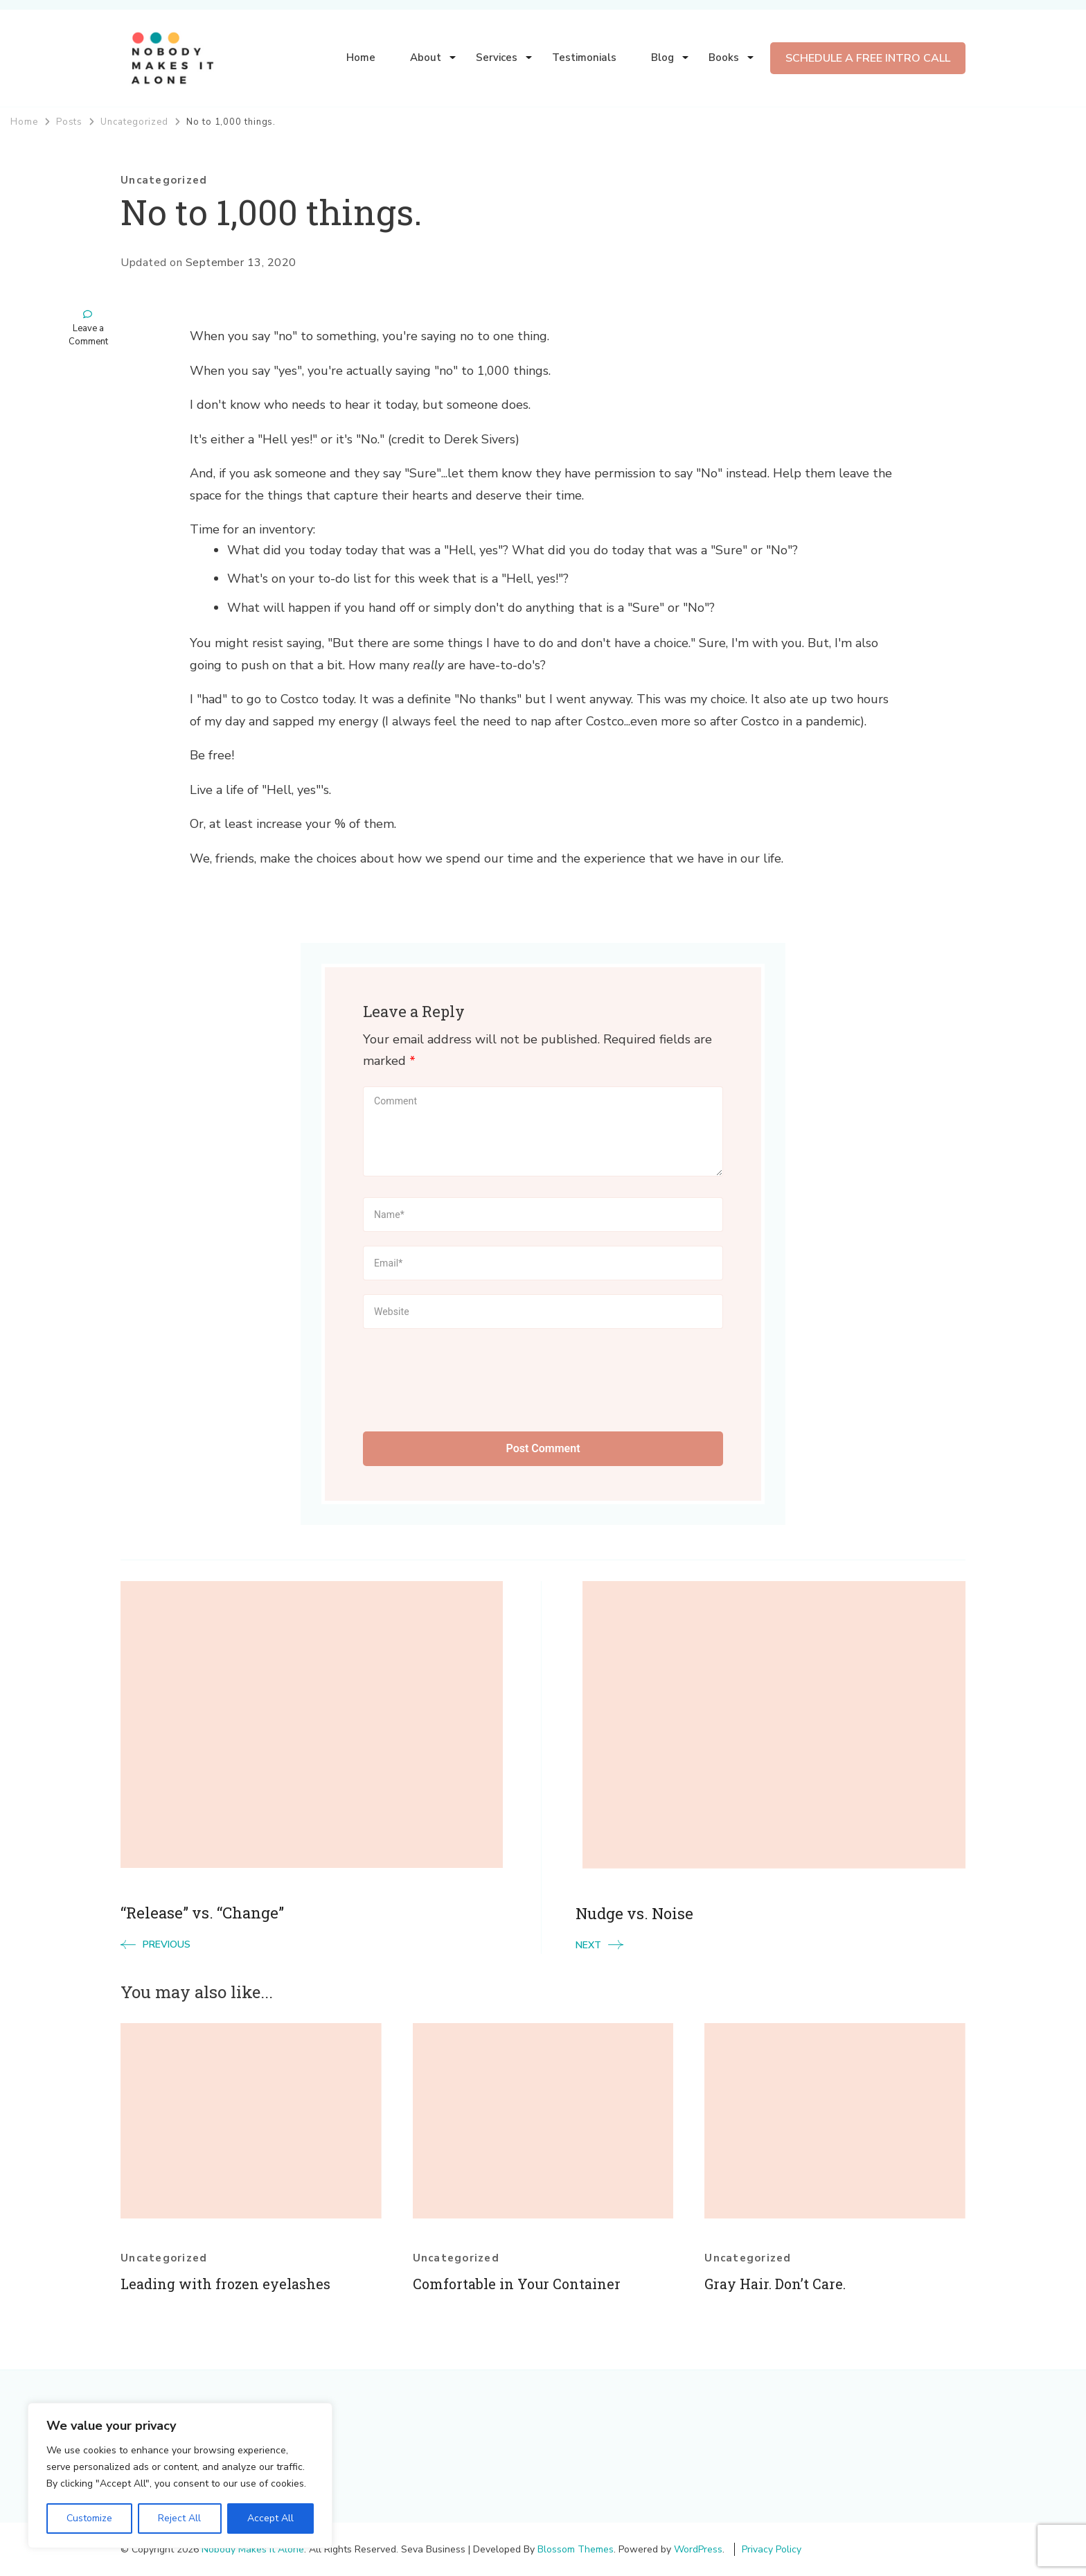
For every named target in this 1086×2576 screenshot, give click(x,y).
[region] (180, 2475)
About (425, 57)
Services (496, 57)
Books (724, 57)
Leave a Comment (88, 335)
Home (360, 57)
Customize (89, 2518)
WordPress (698, 2549)
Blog (662, 57)
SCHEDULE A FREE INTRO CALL (867, 58)
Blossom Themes (575, 2549)
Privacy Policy (771, 2549)
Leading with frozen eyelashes (225, 2284)
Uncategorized (164, 180)
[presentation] (468, 1377)
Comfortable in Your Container (517, 2284)
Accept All (270, 2518)
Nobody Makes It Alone (253, 2549)
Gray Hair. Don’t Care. (775, 2284)
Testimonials (584, 57)
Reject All (179, 2518)
